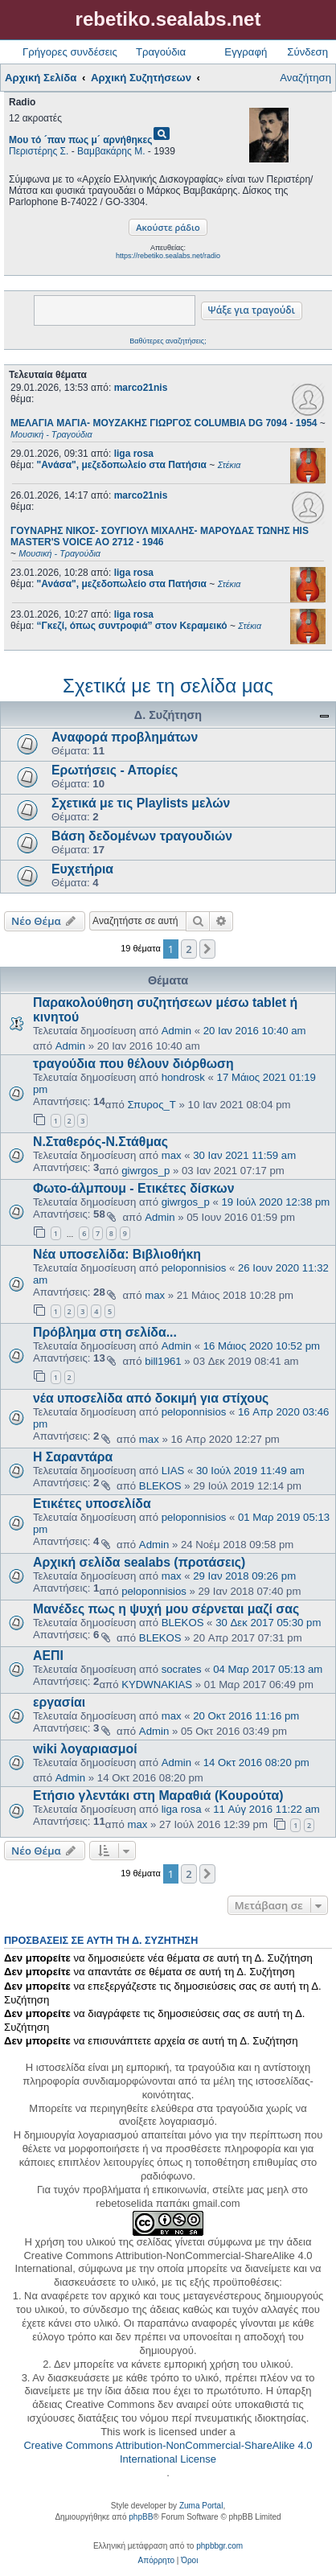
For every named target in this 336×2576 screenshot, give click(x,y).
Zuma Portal (201, 2505)
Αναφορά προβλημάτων (124, 737)
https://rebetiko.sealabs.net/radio (168, 256)
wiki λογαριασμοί (85, 1749)
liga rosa (134, 453)
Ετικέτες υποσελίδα (92, 1503)
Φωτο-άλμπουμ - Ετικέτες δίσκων (134, 1188)
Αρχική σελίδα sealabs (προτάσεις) (139, 1562)
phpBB (141, 2516)
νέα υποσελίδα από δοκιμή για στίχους (150, 1398)
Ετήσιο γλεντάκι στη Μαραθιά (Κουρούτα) (158, 1795)
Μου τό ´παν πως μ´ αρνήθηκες (80, 140)
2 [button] (188, 949)
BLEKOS (160, 1486)
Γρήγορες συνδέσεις (70, 52)
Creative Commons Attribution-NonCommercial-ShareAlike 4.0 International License (167, 2452)
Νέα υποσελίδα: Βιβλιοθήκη (117, 1254)
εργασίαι (59, 1702)
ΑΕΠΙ (48, 1655)
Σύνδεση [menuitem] (307, 52)
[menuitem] (156, 2560)
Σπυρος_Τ (152, 1105)
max (172, 1155)
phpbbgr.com (219, 2545)
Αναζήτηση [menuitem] (305, 78)
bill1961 (163, 1361)
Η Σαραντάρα (73, 1457)
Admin (176, 1031)
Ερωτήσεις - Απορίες (114, 770)
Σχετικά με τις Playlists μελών (140, 803)
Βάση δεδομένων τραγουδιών (141, 836)
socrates (182, 1669)
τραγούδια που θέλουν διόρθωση (133, 1063)
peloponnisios (194, 1268)
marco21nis (141, 387)
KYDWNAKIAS (156, 1684)
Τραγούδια (161, 52)
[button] (207, 949)
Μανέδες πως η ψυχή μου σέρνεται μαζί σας (166, 1609)
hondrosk (183, 1077)
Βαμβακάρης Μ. (111, 151)
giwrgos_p (145, 1171)
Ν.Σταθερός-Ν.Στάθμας (100, 1141)
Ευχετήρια (82, 869)
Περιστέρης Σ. (38, 151)
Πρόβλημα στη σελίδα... (105, 1332)
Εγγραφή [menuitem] (245, 52)
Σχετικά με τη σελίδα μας (168, 685)
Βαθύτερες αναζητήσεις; (167, 341)
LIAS (173, 1471)
